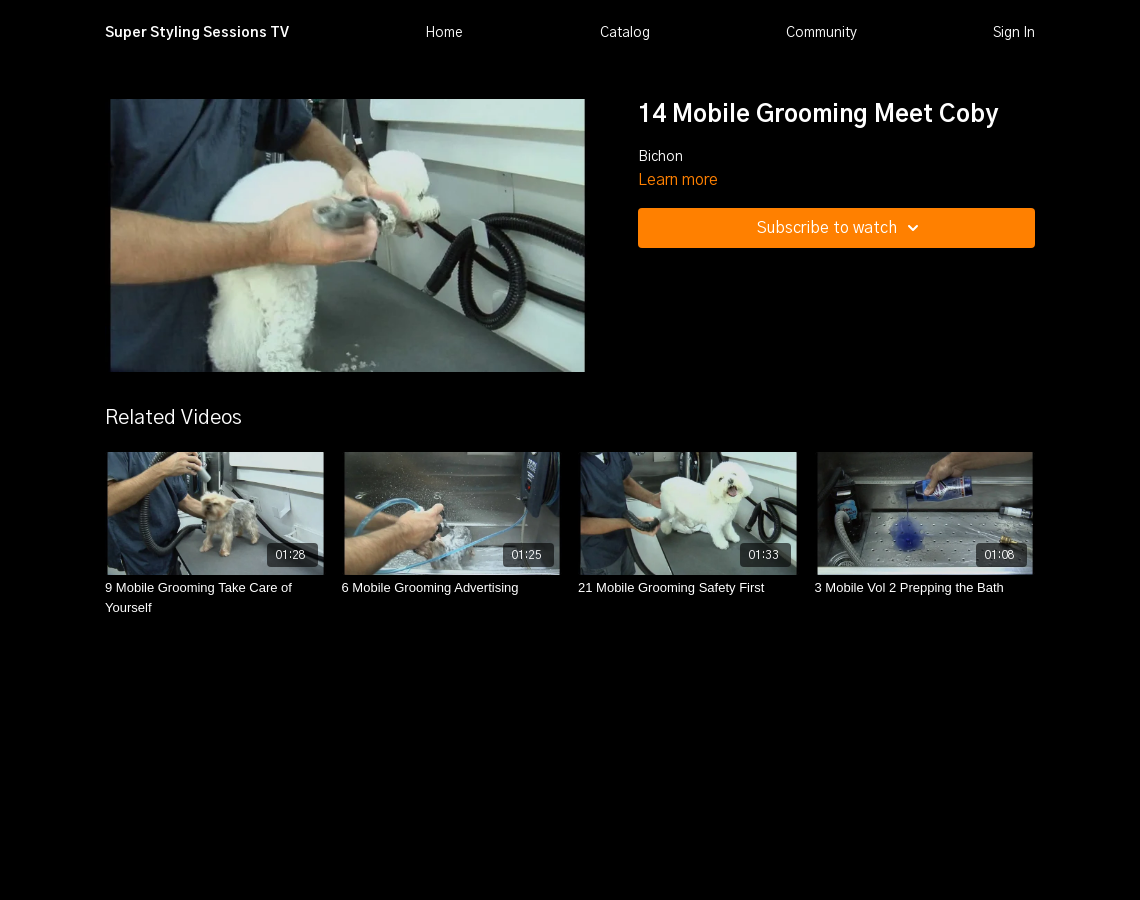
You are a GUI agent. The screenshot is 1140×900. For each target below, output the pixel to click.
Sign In (1014, 33)
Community (821, 33)
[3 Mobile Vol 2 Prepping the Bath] (925, 588)
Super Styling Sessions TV (197, 33)
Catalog (625, 33)
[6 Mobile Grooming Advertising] (452, 588)
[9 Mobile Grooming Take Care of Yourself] (215, 597)
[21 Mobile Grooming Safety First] (688, 588)
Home (444, 33)
